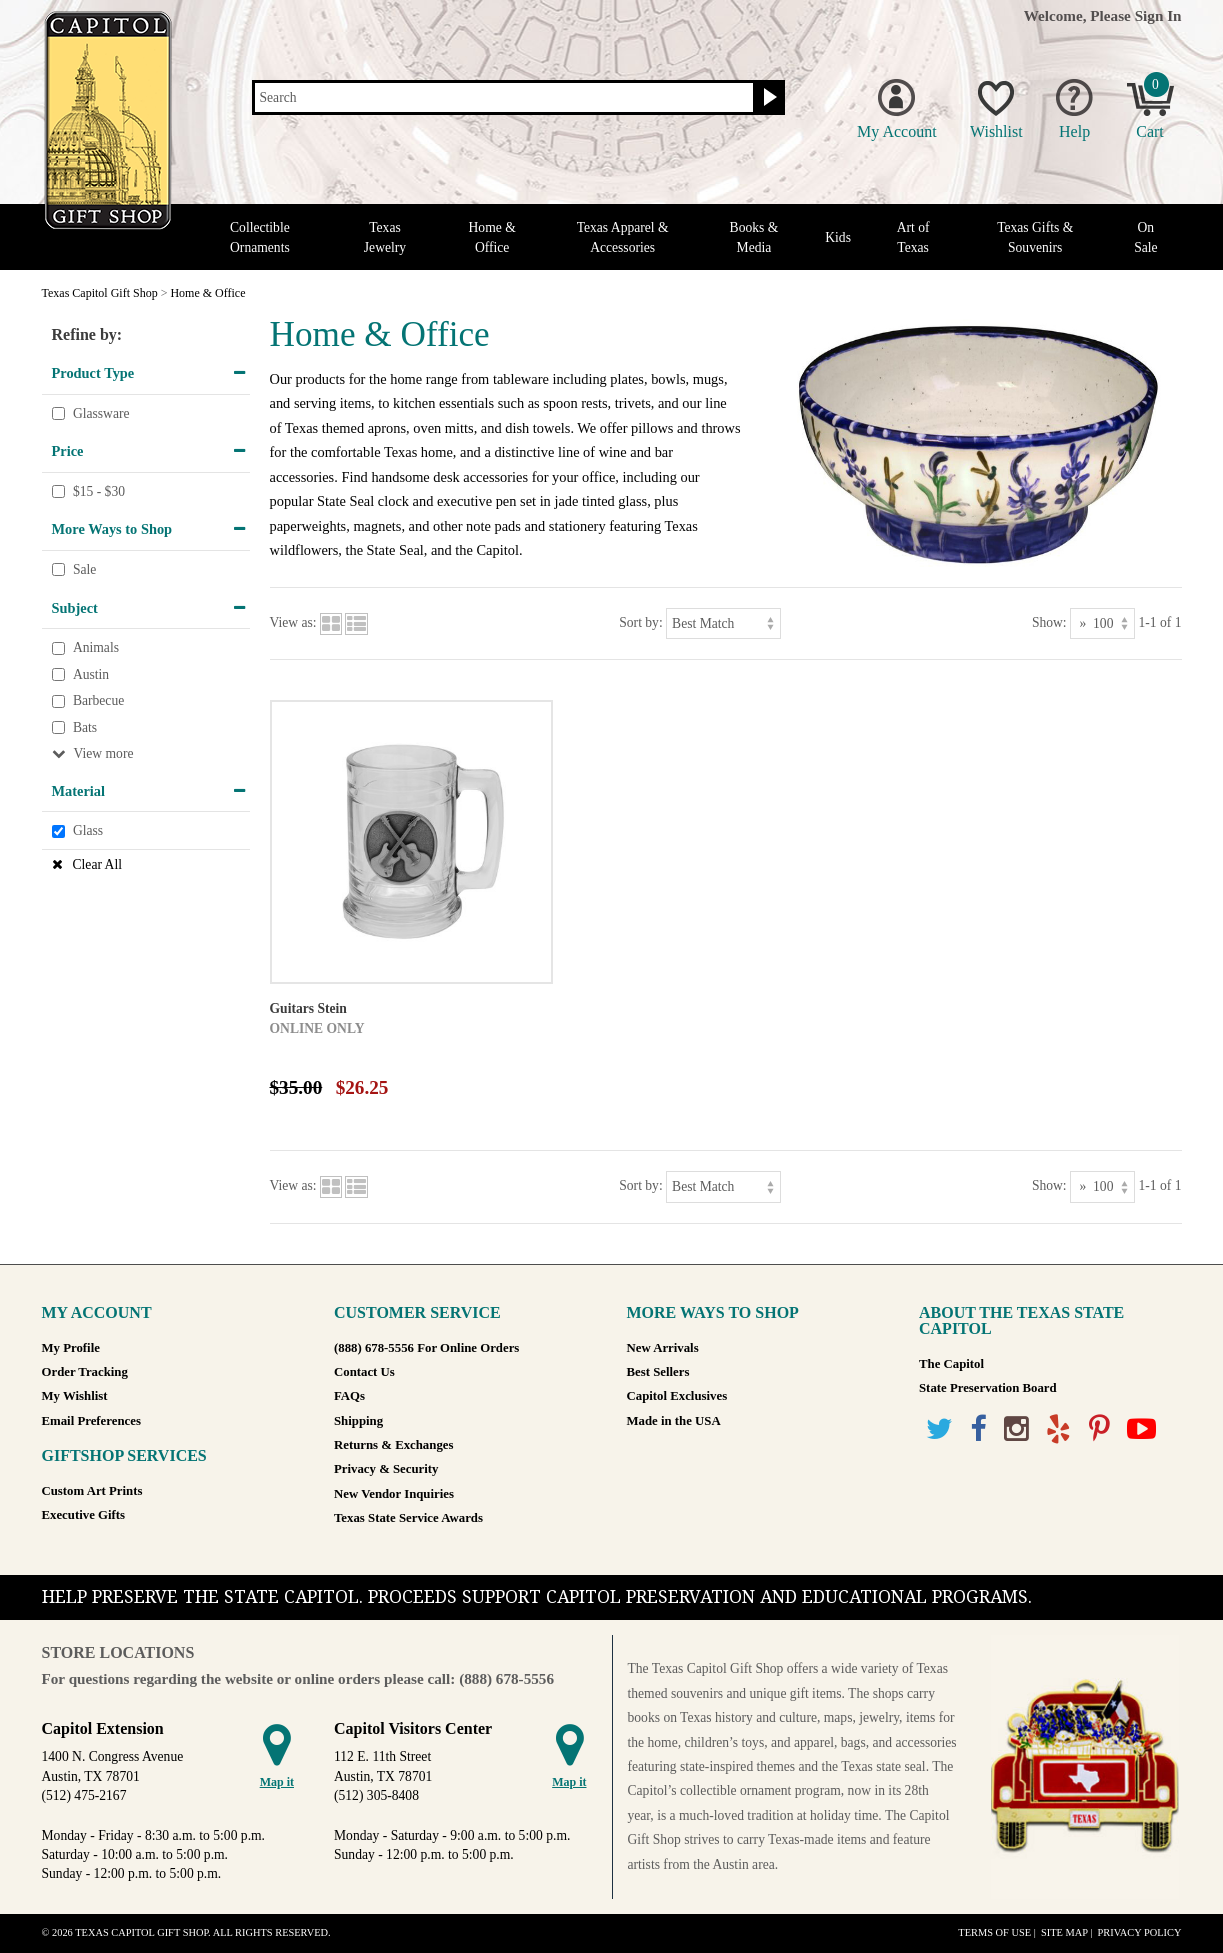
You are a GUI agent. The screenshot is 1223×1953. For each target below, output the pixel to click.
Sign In (1158, 15)
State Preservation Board (988, 1388)
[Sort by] (723, 623)
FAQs (349, 1396)
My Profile (71, 1348)
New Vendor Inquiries (394, 1494)
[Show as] (1102, 623)
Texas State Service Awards (408, 1518)
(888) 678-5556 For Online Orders (426, 1348)
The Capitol (951, 1364)
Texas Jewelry (385, 237)
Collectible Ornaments (260, 237)
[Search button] (767, 98)
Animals (96, 647)
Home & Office (492, 237)
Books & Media (754, 237)
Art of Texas (913, 237)
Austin (91, 674)
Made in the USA (674, 1421)
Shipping (358, 1421)
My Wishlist (75, 1396)
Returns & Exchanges (393, 1445)
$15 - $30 (99, 491)
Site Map (1064, 1932)
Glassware (101, 413)
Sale (84, 569)
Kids (838, 237)
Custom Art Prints (92, 1491)
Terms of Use (994, 1932)
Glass (88, 831)
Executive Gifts (84, 1515)
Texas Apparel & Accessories (623, 237)
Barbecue (98, 701)
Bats (85, 727)
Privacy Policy (1139, 1932)
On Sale (1145, 237)
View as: (293, 622)
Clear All (97, 864)
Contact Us (364, 1372)
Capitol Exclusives (677, 1396)
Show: (1049, 622)
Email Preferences (91, 1421)
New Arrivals (663, 1348)
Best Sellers (658, 1372)
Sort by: (640, 622)
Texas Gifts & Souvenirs (1035, 237)
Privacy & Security (386, 1469)
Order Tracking (85, 1372)
